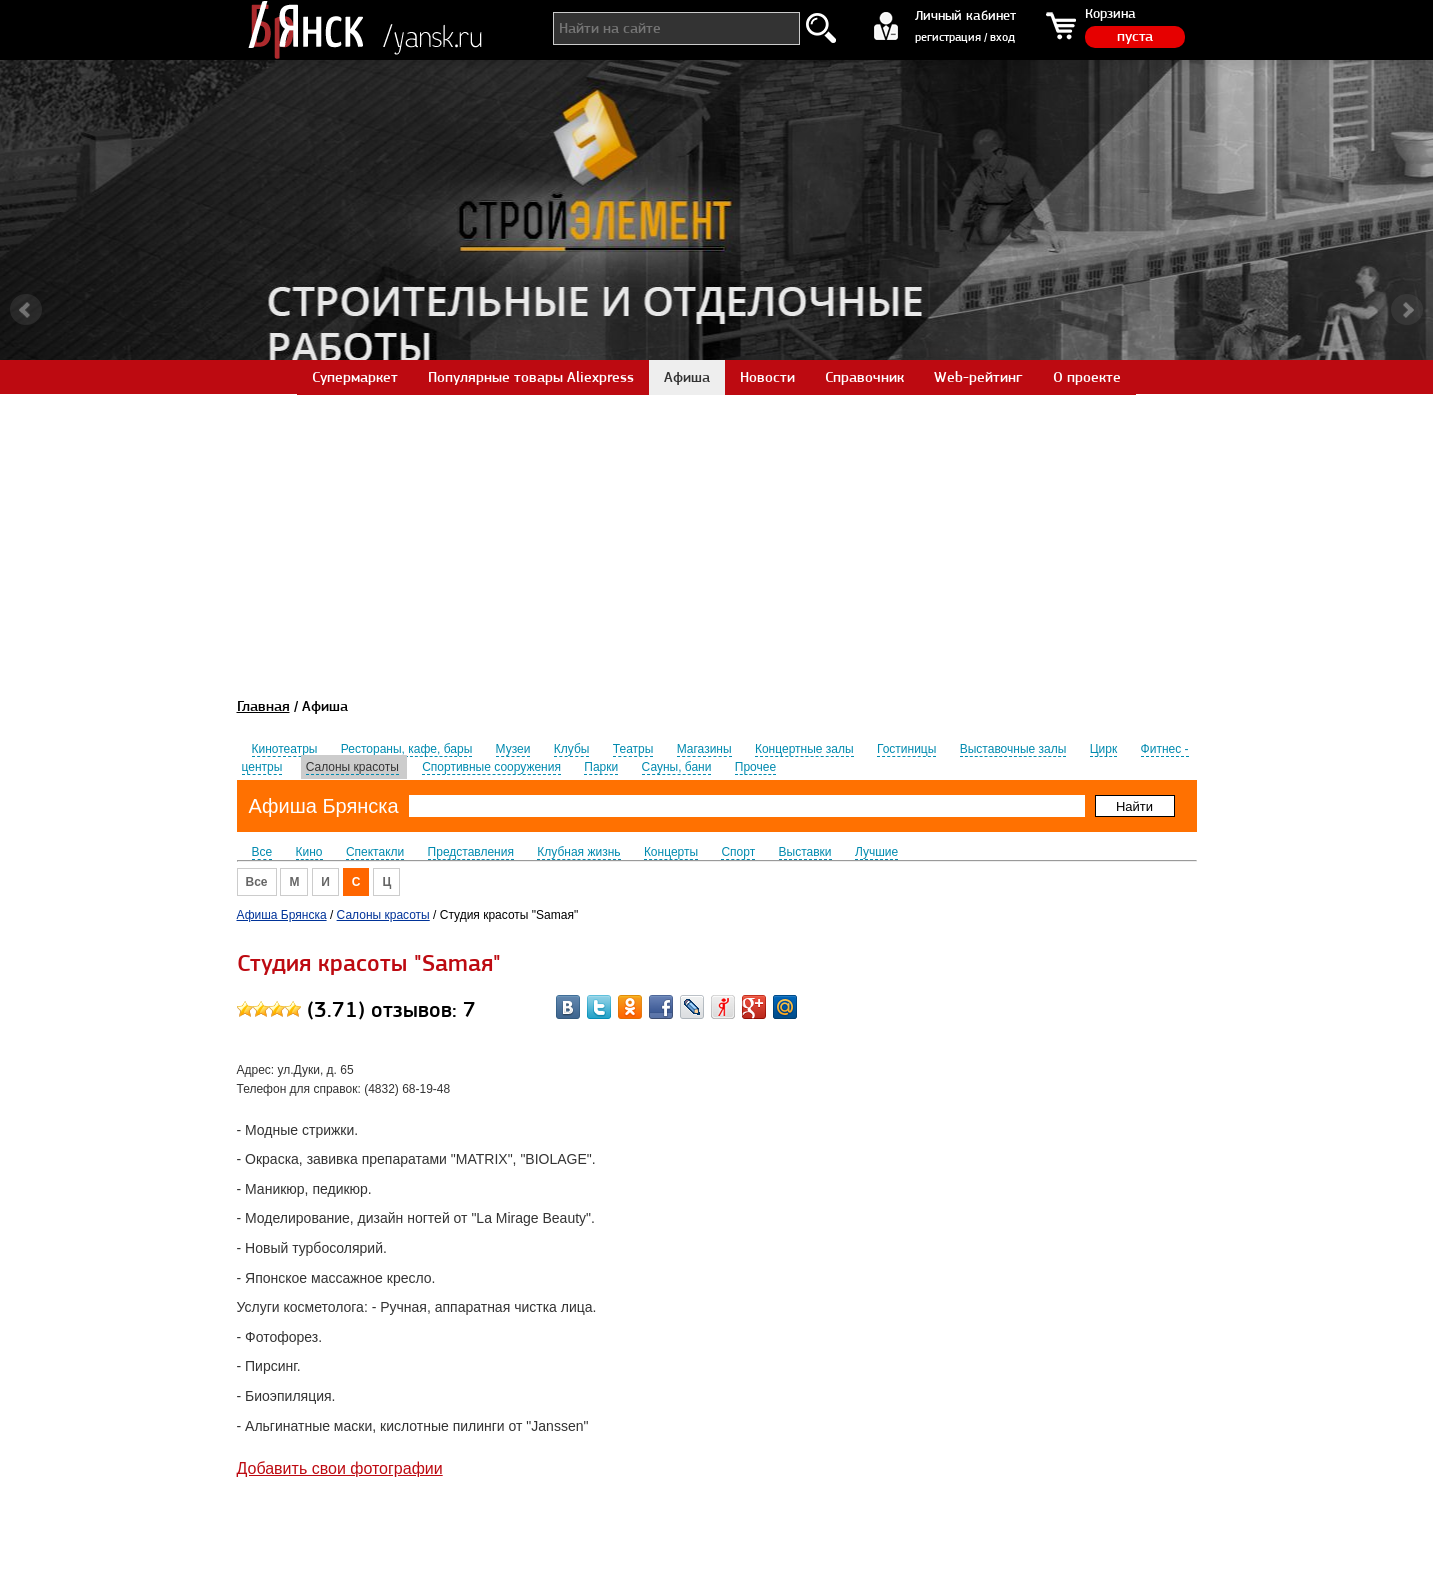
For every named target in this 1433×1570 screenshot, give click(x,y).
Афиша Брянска (324, 806)
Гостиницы (906, 749)
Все (262, 852)
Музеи (513, 749)
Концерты (671, 852)
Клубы (572, 749)
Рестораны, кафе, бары (406, 749)
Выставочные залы (1013, 749)
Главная (263, 706)
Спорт (738, 852)
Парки (601, 767)
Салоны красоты (352, 767)
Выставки (805, 852)
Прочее (755, 767)
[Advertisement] (717, 534)
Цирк (1104, 749)
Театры (633, 749)
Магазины (704, 749)
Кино (309, 852)
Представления (471, 852)
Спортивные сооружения (491, 767)
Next (1407, 310)
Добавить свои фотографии (340, 1468)
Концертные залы (804, 749)
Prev (26, 310)
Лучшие (876, 852)
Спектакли (375, 852)
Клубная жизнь (578, 852)
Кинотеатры (285, 749)
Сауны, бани (677, 767)
